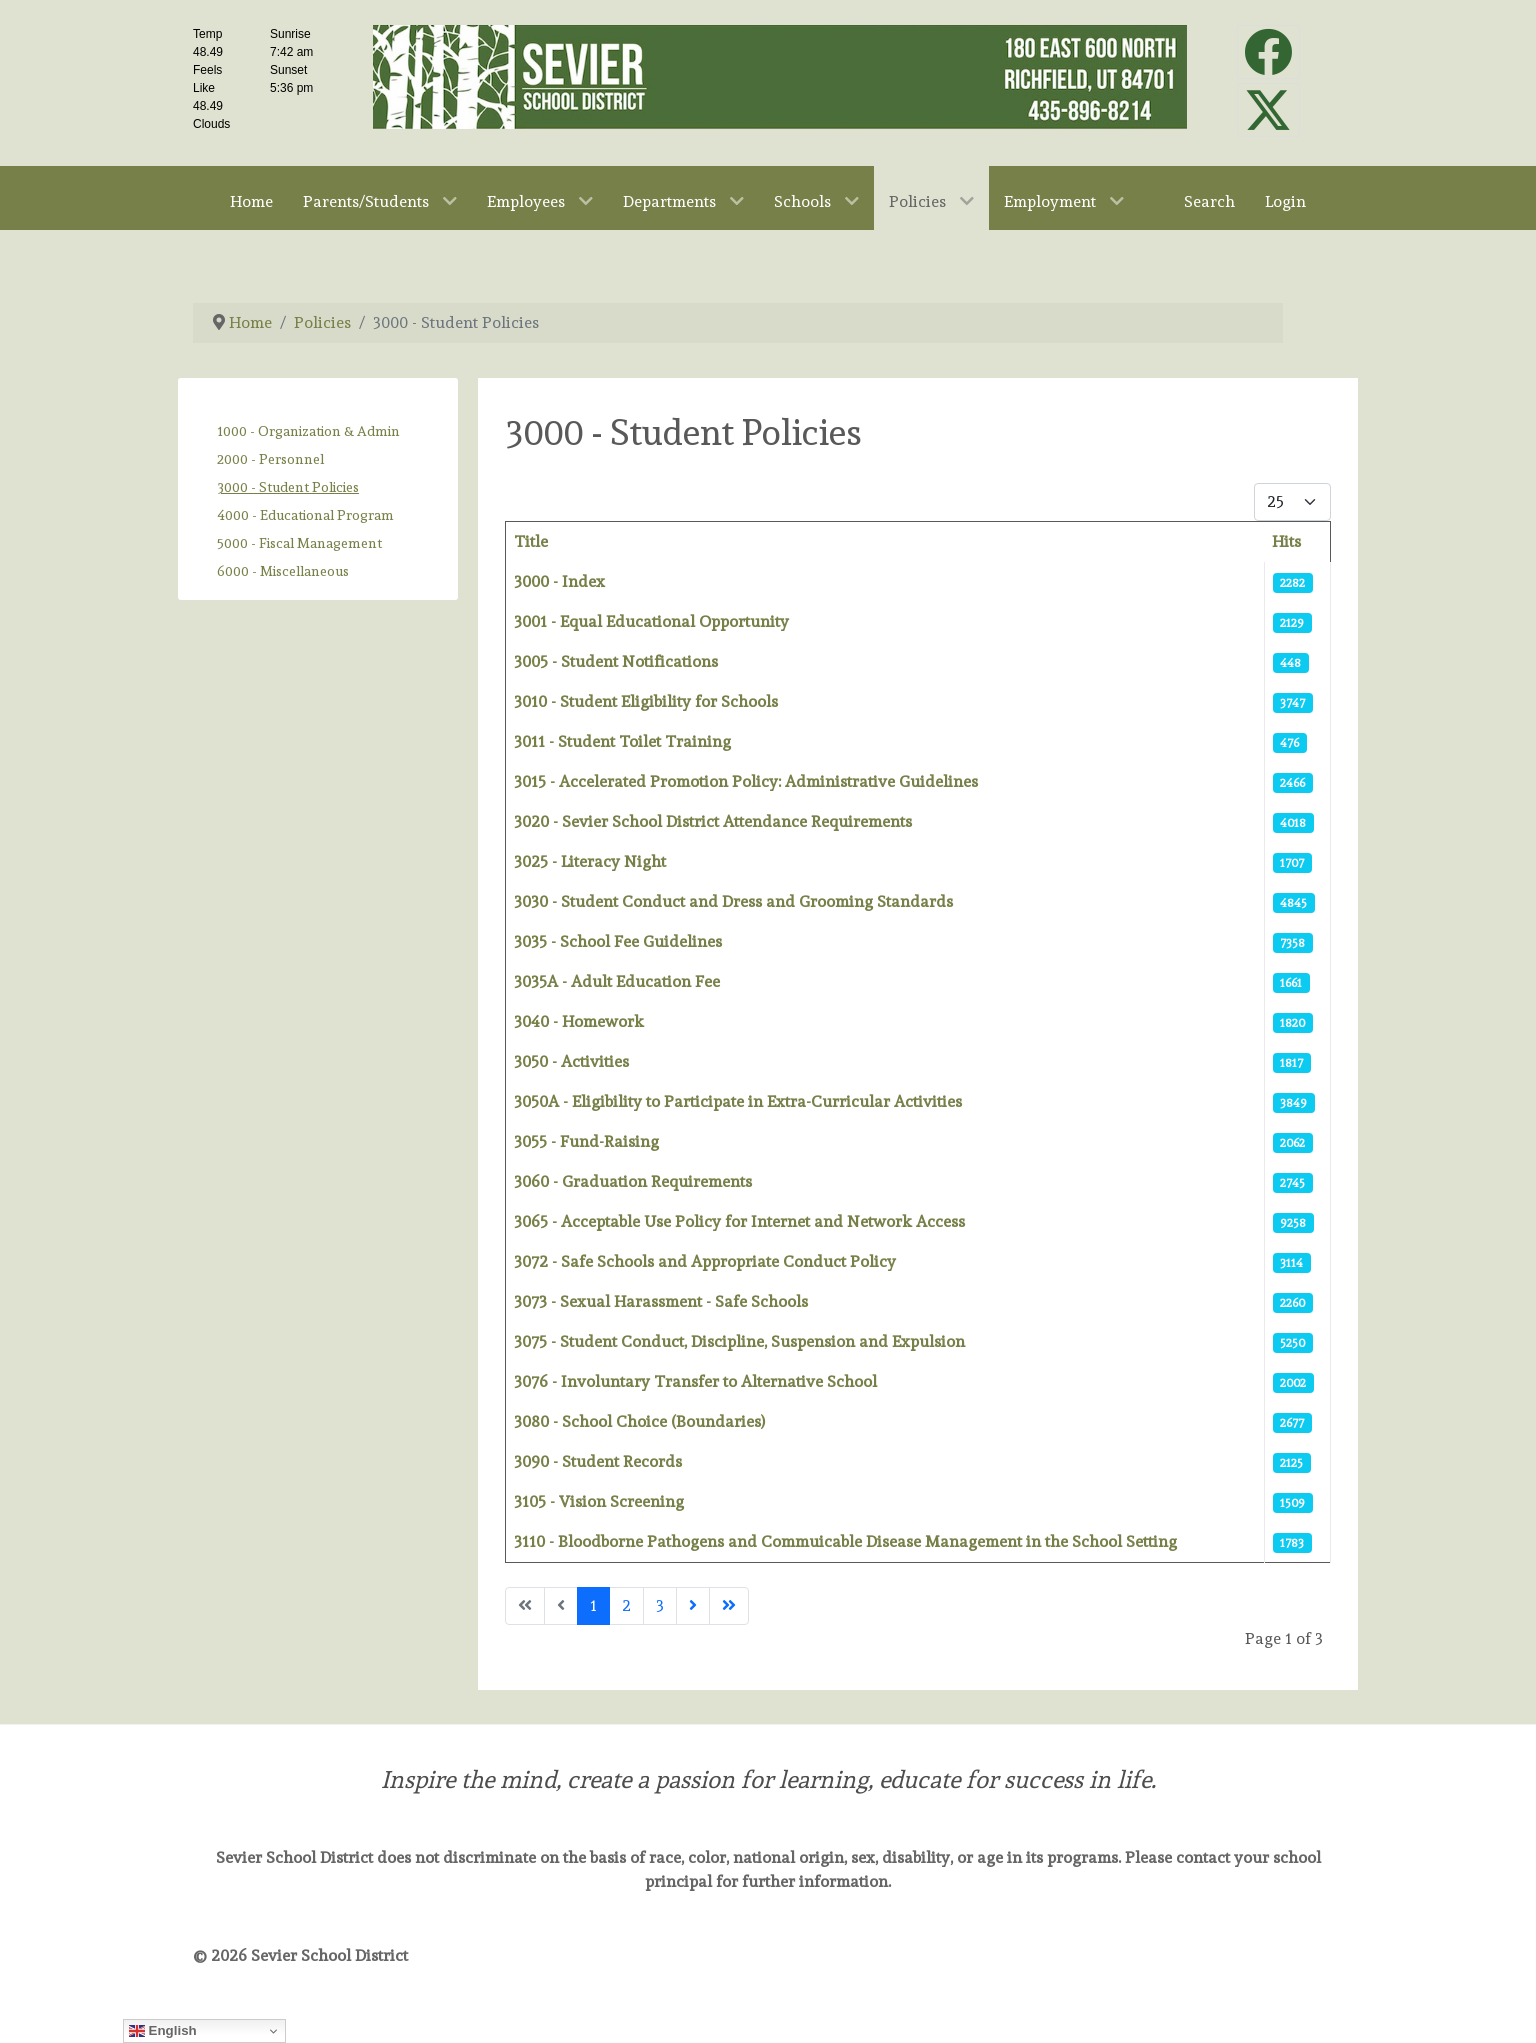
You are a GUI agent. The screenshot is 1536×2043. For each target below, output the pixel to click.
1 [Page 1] (593, 1605)
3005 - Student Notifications (616, 661)
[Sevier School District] (780, 72)
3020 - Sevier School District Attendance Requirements (713, 821)
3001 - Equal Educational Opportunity (651, 621)
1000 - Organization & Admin (308, 431)
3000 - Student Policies (288, 487)
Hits (1286, 541)
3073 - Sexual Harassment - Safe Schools (661, 1301)
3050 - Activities (571, 1061)
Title (531, 541)
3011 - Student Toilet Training (622, 741)
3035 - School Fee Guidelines (618, 941)
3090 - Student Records (598, 1461)
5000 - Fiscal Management (299, 543)
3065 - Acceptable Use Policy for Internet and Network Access (739, 1221)
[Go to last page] (729, 1606)
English (163, 2031)
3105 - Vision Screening (599, 1501)
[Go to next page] (693, 1606)
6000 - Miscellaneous (283, 571)
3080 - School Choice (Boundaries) (639, 1421)
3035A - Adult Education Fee (617, 981)
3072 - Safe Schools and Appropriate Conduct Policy (705, 1261)
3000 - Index (559, 581)
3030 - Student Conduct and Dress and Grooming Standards (733, 901)
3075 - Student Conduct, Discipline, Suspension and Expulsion (739, 1341)
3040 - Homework (579, 1021)
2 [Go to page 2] (626, 1605)
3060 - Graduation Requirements (633, 1181)
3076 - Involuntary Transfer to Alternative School (695, 1381)
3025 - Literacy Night (590, 861)
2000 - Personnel (270, 459)
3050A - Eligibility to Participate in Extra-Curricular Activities (738, 1101)
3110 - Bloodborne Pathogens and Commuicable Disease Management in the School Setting (845, 1541)
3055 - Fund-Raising (586, 1141)
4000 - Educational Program (305, 515)
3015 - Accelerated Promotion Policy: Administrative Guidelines (746, 781)
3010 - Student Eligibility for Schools (646, 701)
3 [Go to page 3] (660, 1605)
